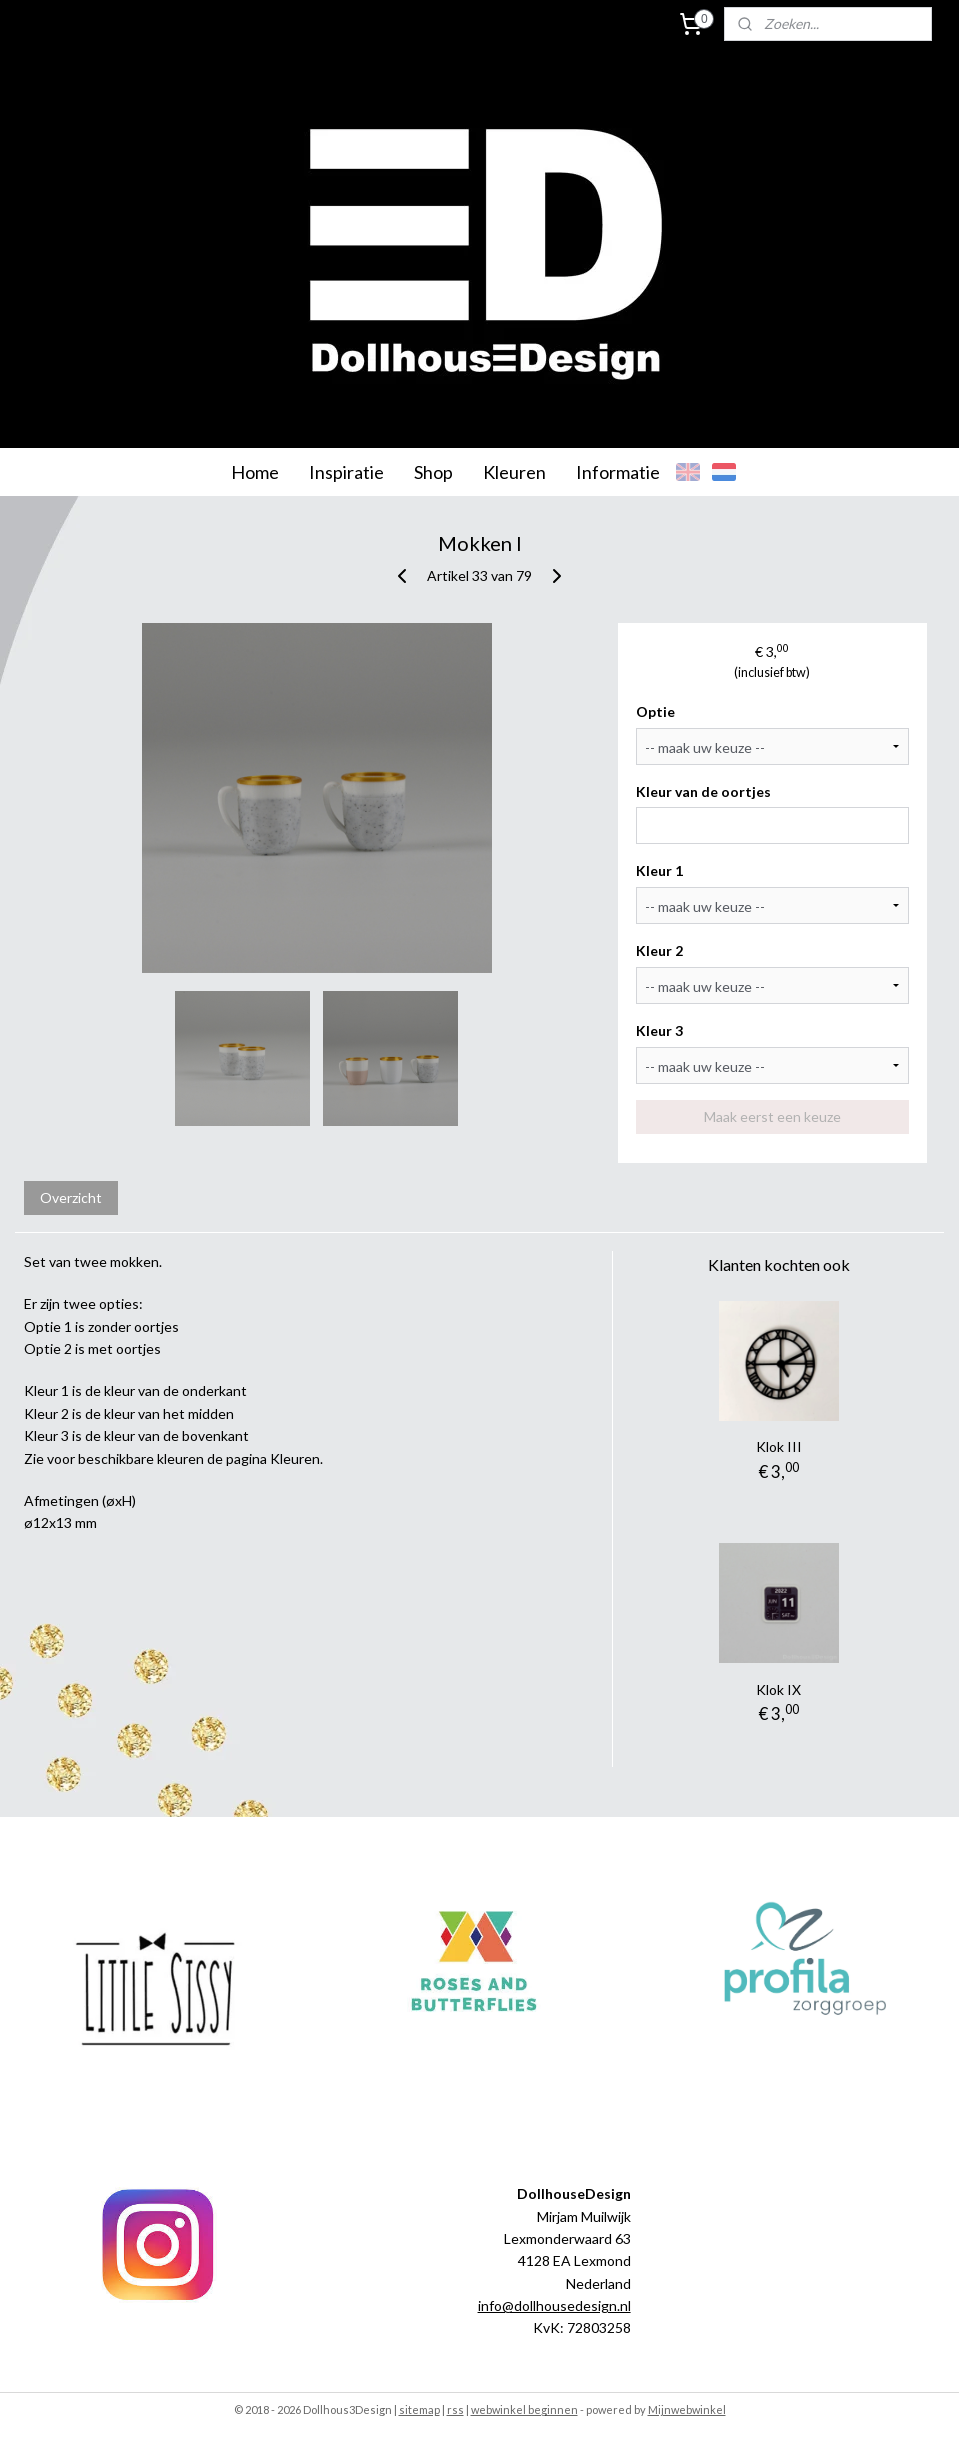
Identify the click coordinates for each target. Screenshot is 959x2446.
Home (255, 472)
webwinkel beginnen (524, 2409)
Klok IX (778, 1689)
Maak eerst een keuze (772, 1116)
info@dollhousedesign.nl (554, 2305)
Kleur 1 (659, 870)
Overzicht (71, 1197)
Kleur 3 (659, 1030)
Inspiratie (346, 472)
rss (455, 2409)
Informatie (618, 472)
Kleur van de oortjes (703, 791)
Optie (655, 711)
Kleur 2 (659, 950)
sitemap (419, 2409)
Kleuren (514, 472)
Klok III (779, 1446)
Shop (433, 472)
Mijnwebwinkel (687, 2409)
